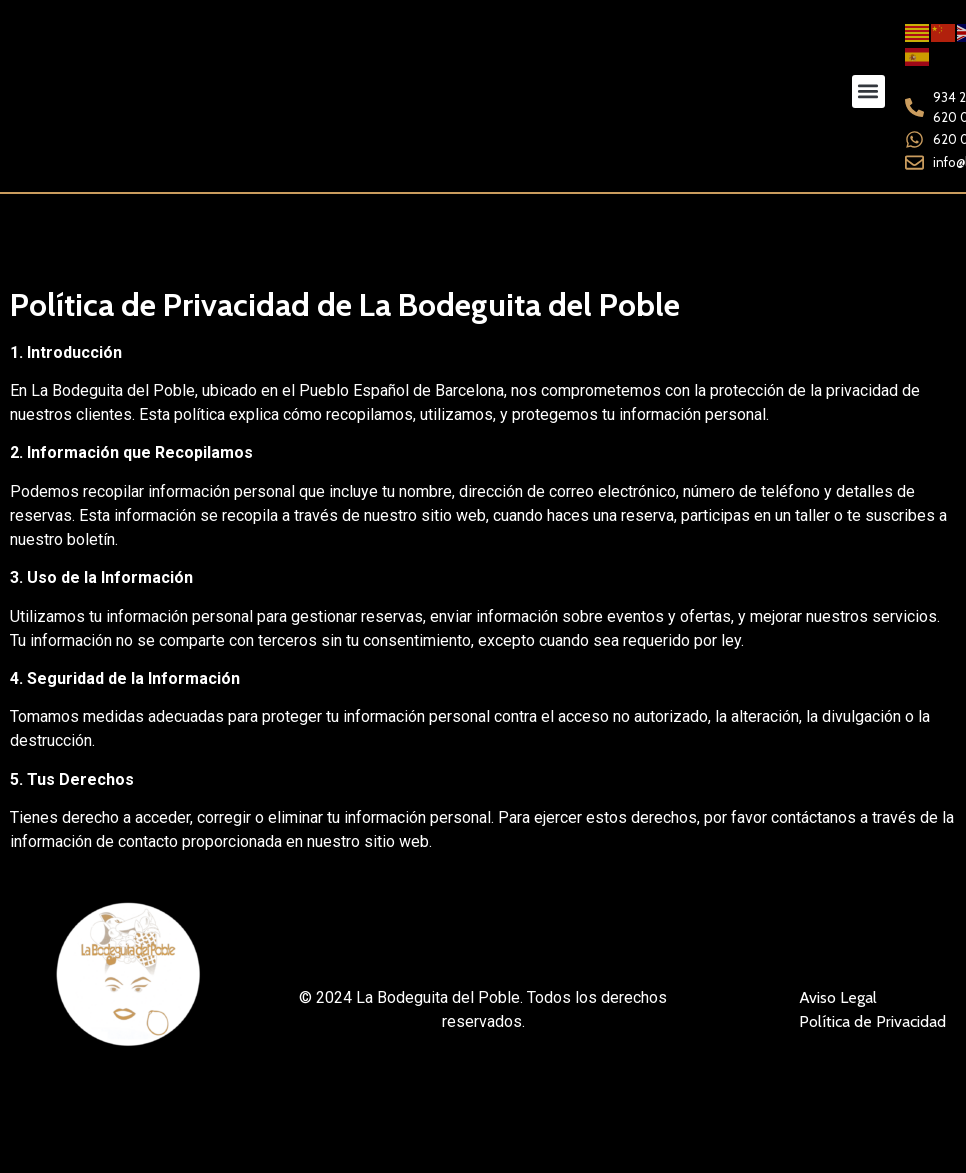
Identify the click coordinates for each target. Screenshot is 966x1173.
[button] (868, 91)
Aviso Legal (838, 995)
